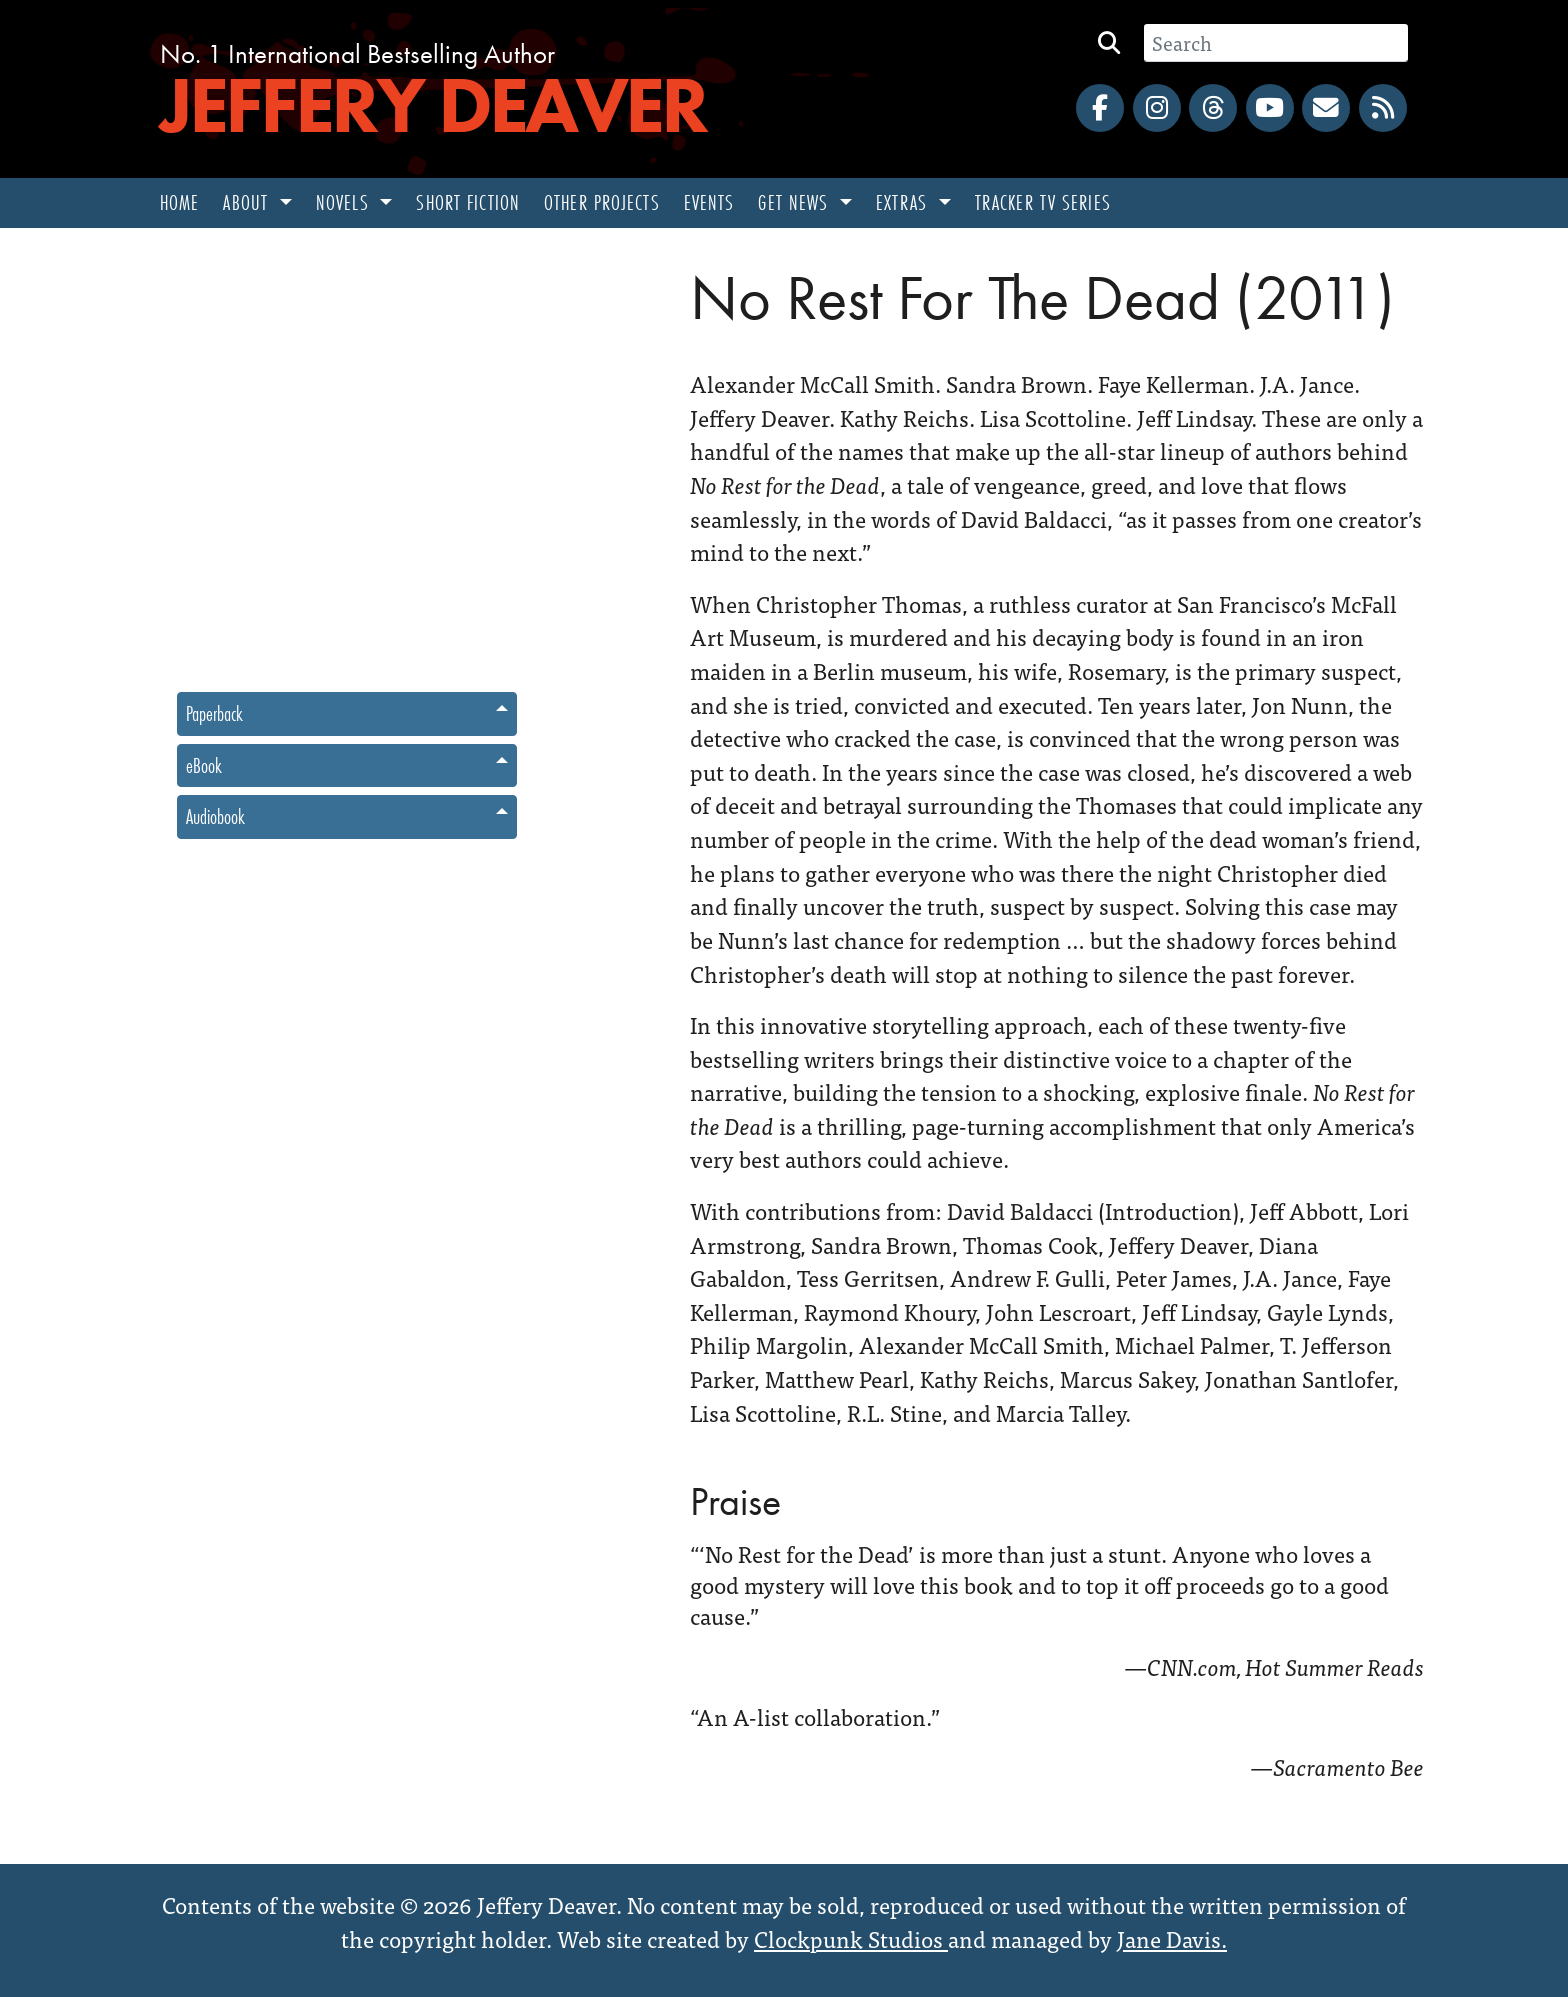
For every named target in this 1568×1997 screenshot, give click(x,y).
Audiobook (215, 816)
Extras (904, 202)
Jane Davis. (1172, 1938)
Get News (796, 202)
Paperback (214, 713)
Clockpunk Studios (851, 1938)
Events (709, 202)
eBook (204, 765)
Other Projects (602, 202)
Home (179, 202)
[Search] (1276, 43)
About (248, 202)
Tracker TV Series (1043, 202)
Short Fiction (468, 202)
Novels (345, 202)
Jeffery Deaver (433, 105)
